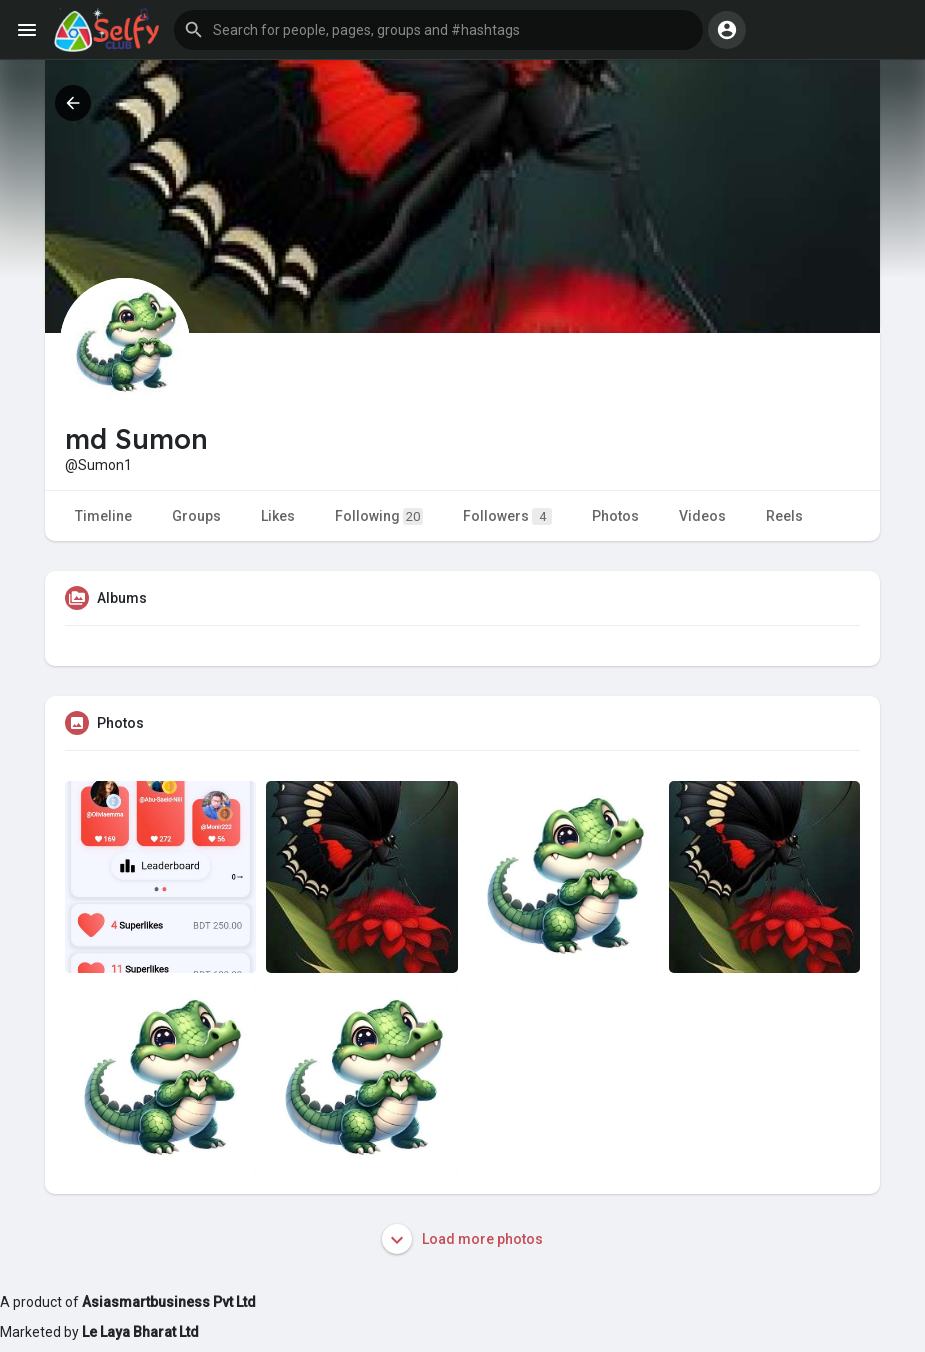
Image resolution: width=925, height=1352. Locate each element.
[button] (438, 30)
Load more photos (462, 1239)
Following (379, 516)
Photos (615, 516)
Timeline (103, 516)
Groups (196, 516)
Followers (507, 516)
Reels (784, 516)
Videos (702, 516)
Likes (278, 516)
